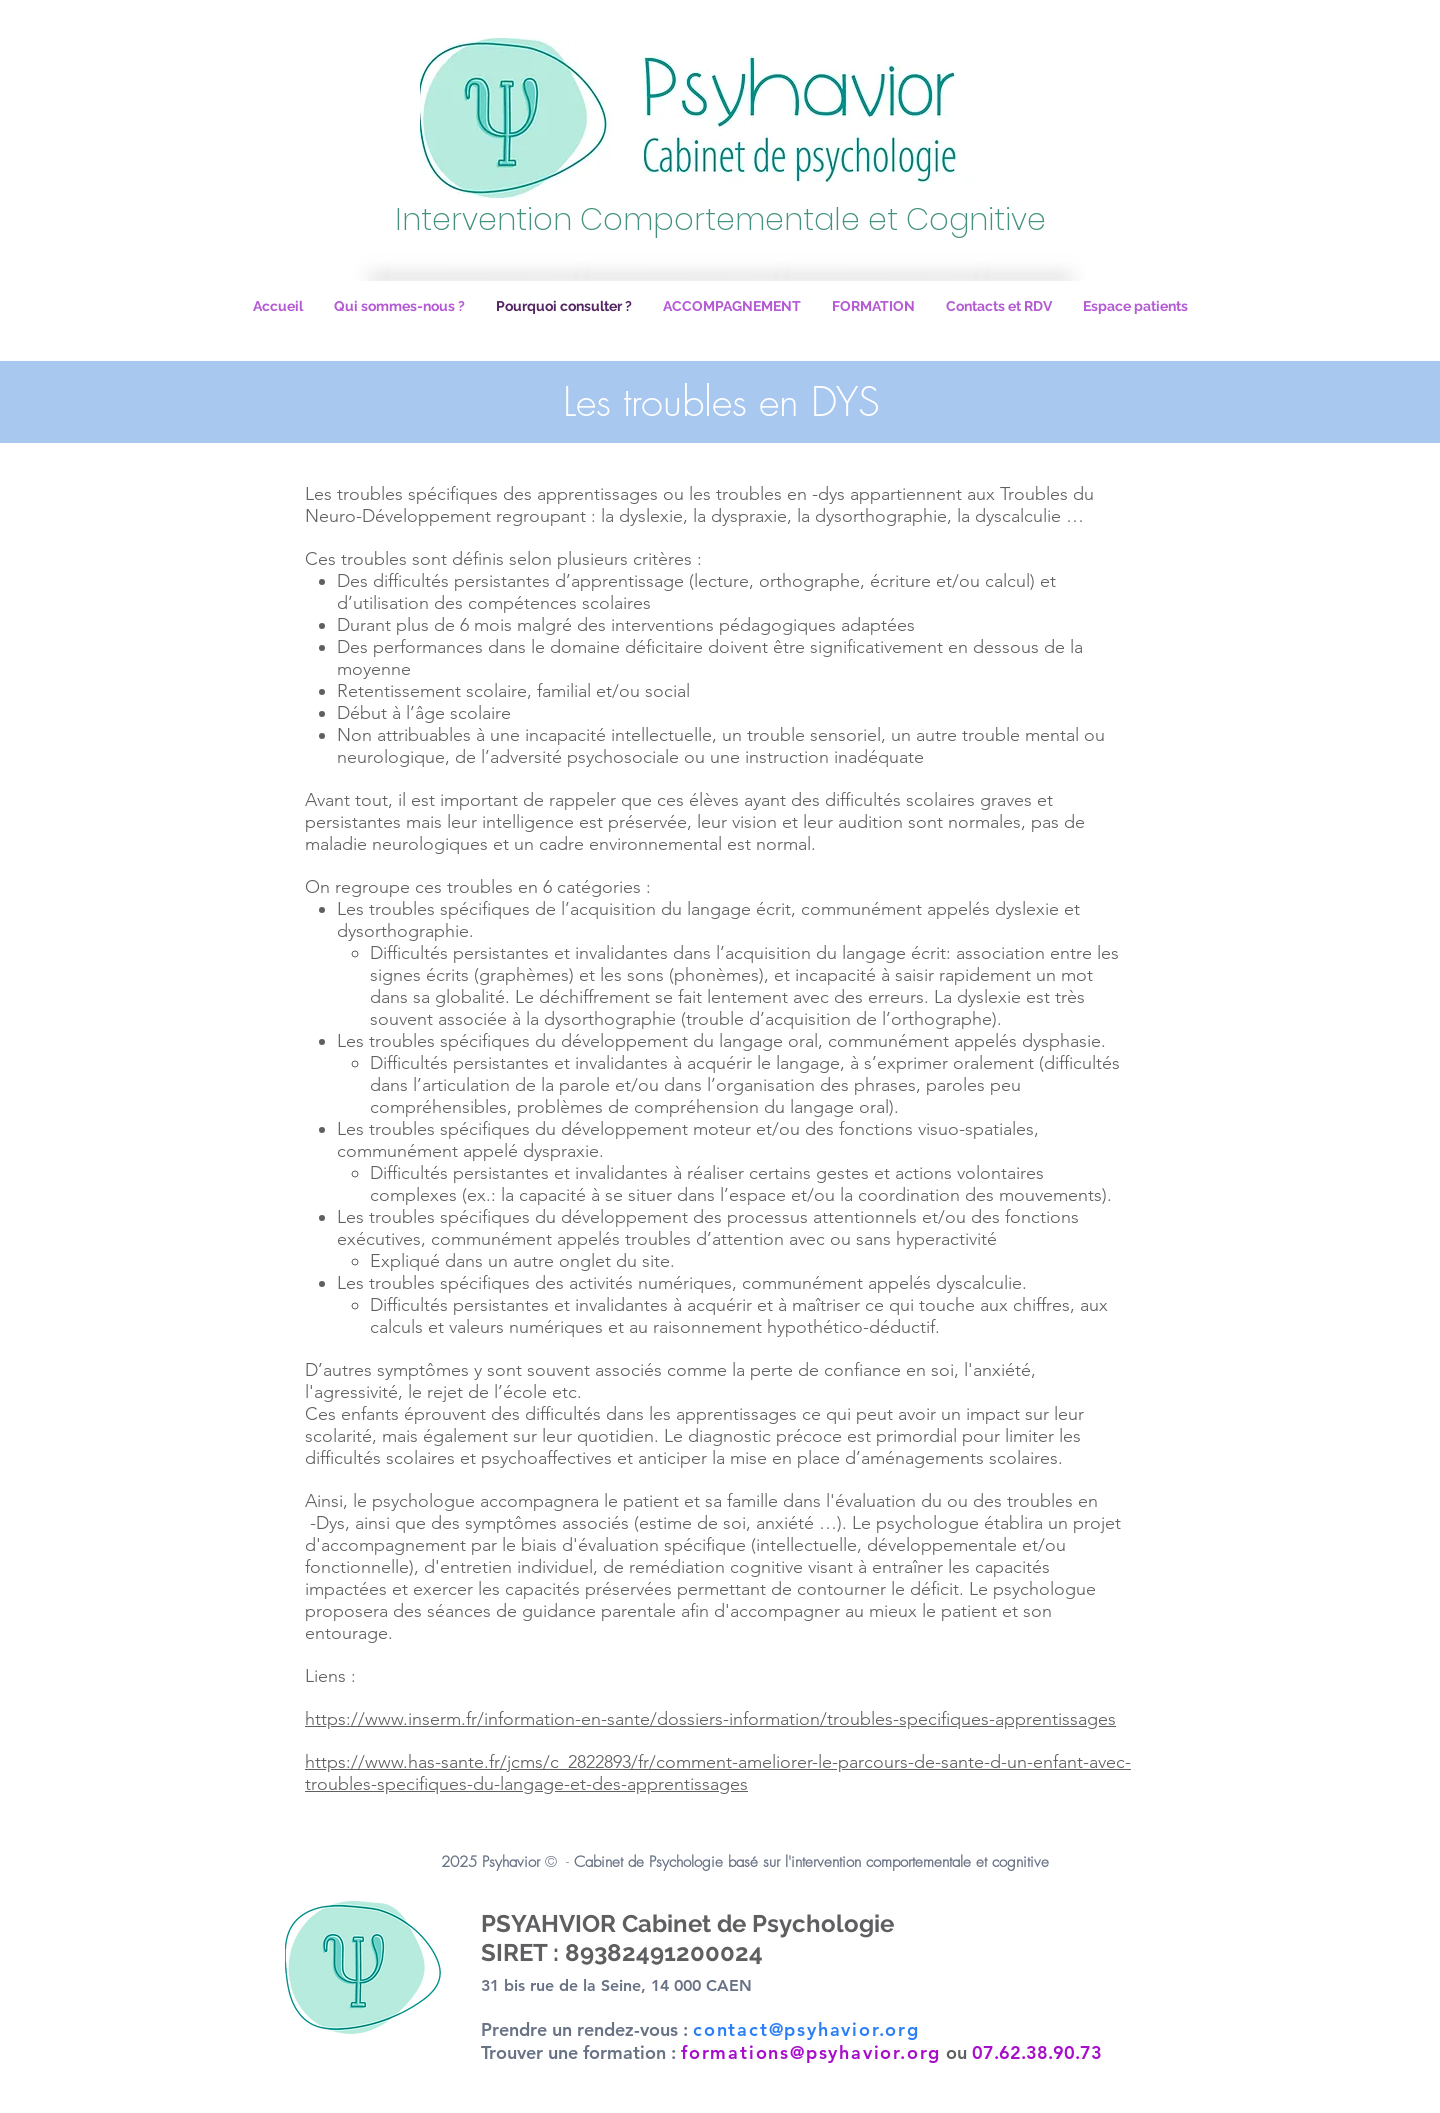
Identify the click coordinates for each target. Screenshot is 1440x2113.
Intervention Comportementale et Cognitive (720, 220)
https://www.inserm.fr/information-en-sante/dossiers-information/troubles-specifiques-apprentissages (710, 1719)
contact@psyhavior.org (806, 2029)
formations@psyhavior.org (811, 2052)
